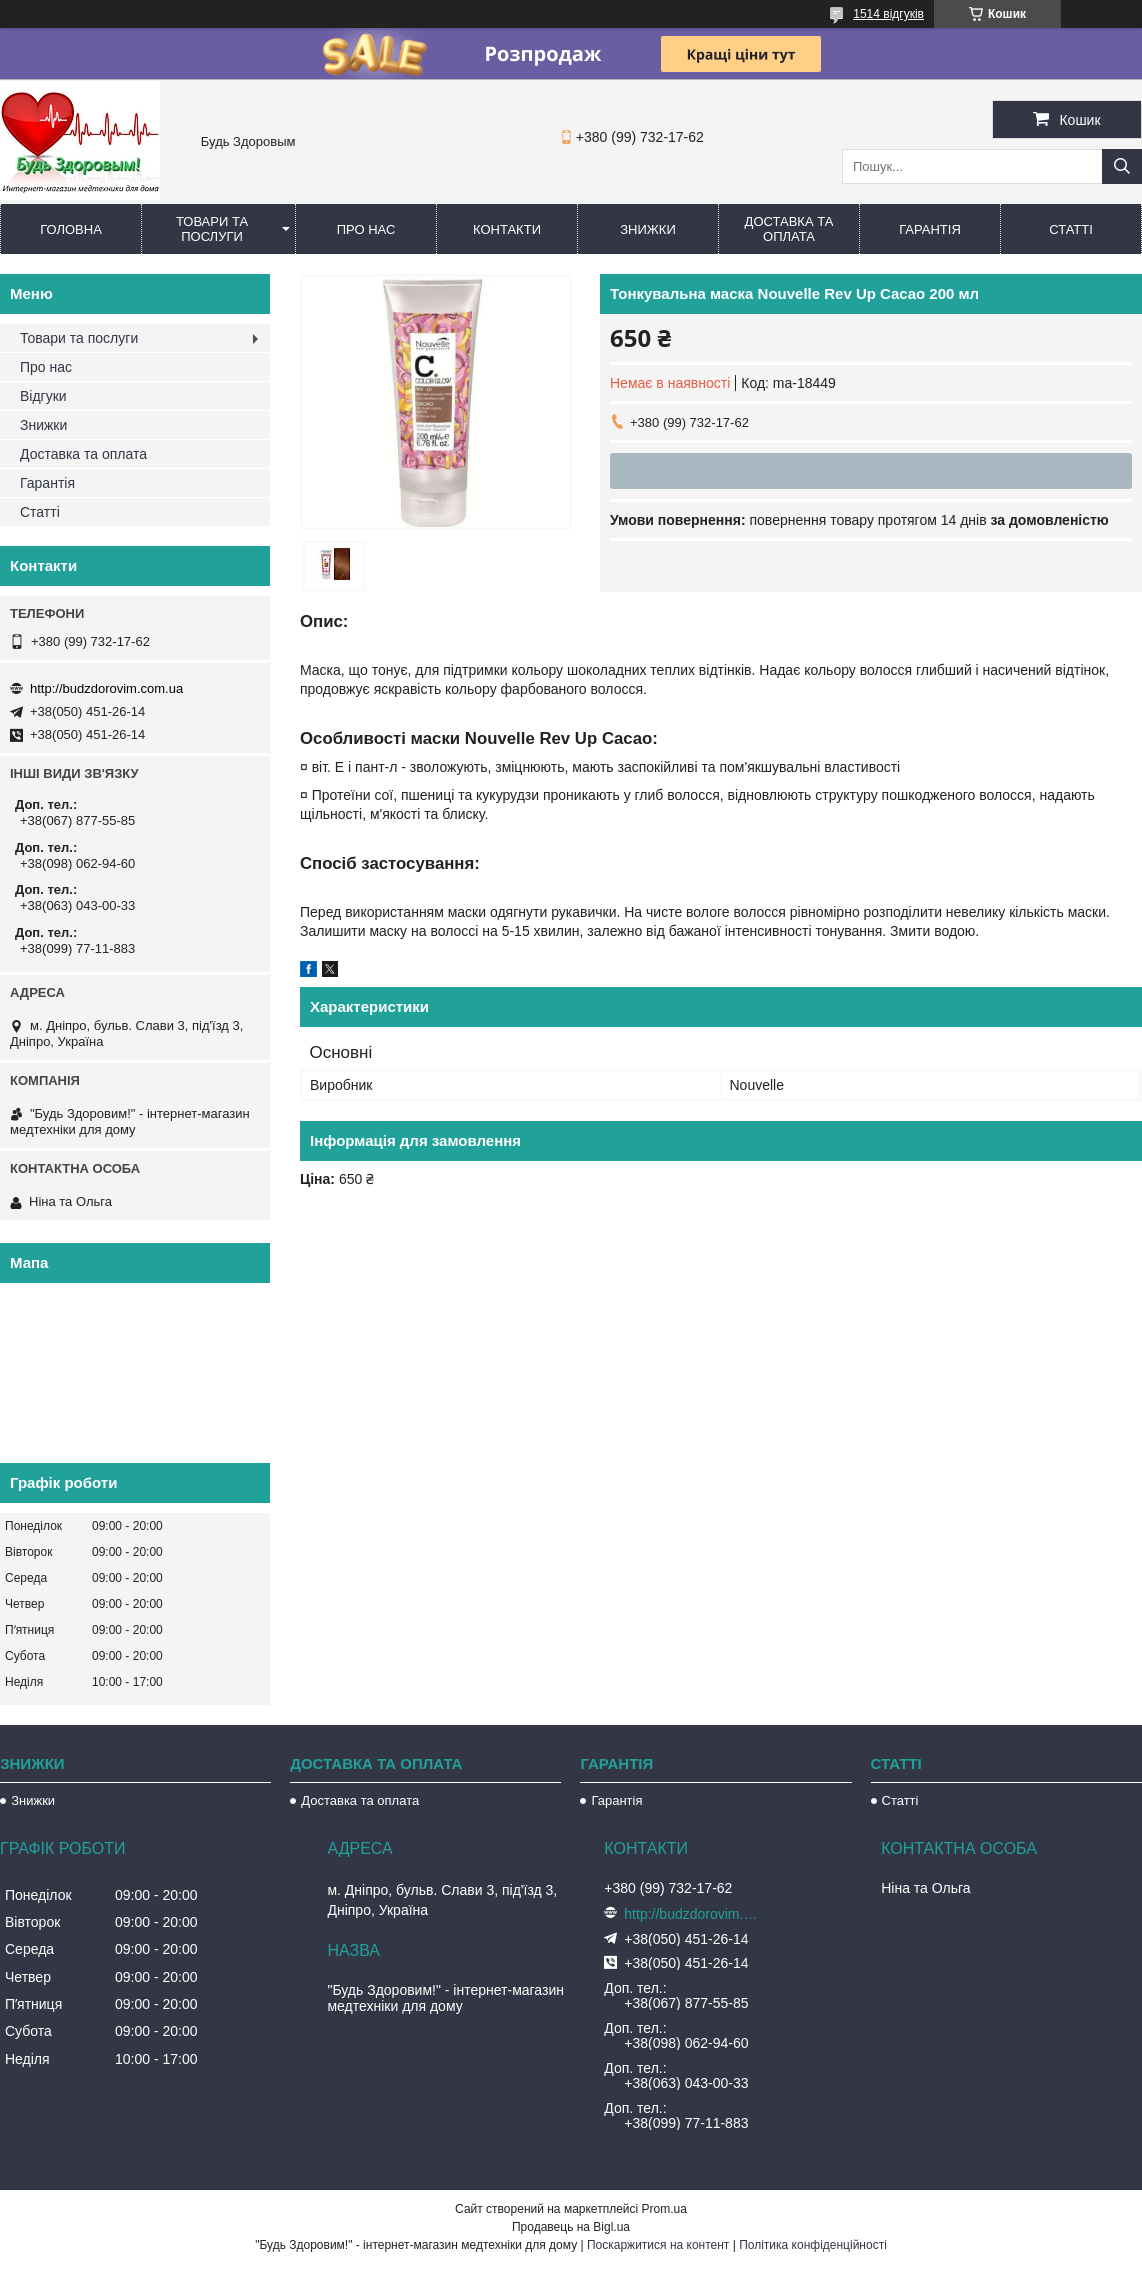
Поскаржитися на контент (658, 2245)
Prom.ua (664, 2209)
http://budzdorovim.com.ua (106, 688)
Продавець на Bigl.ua (571, 2227)
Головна (71, 229)
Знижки (648, 229)
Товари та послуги (212, 229)
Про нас (366, 229)
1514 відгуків (888, 14)
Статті (1071, 229)
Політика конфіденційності (813, 2245)
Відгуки (43, 396)
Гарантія (930, 229)
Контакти (507, 229)
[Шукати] (1122, 166)
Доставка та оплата (789, 229)
